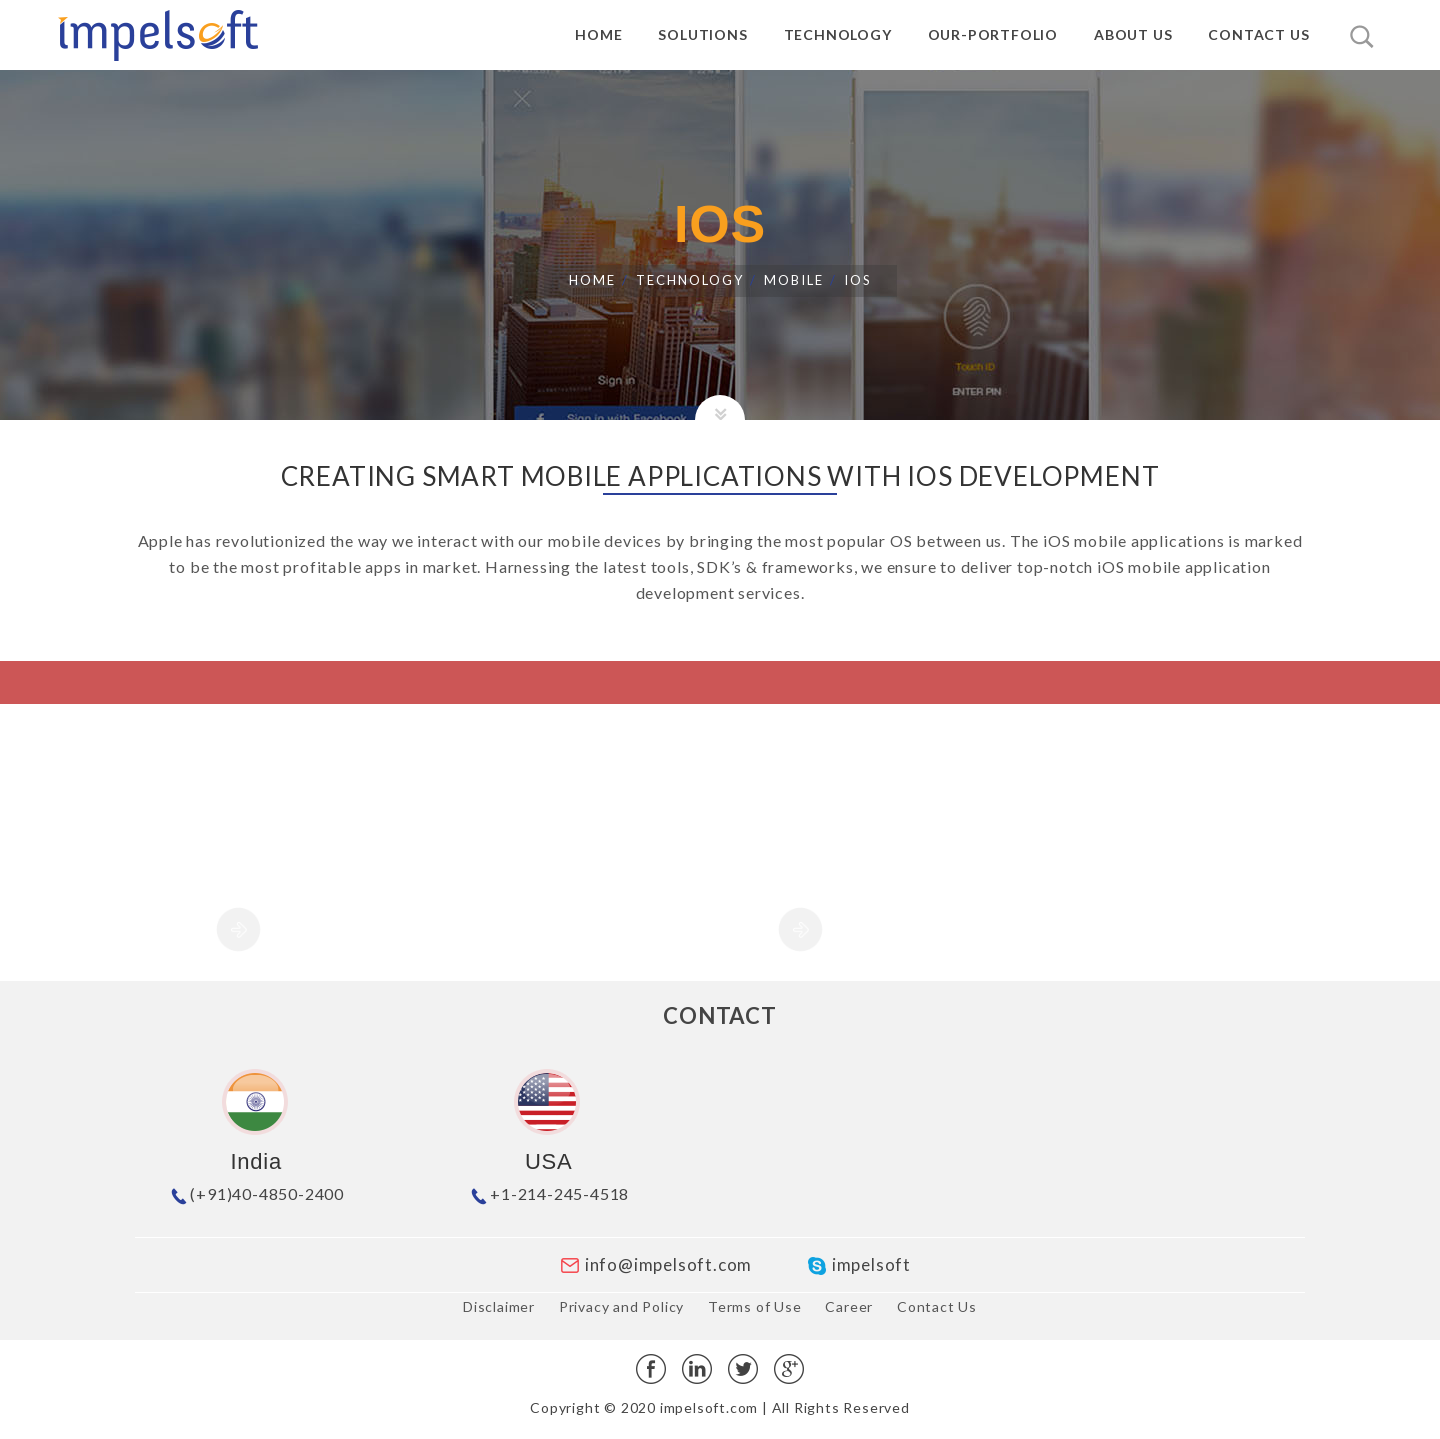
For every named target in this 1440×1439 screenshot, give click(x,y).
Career (849, 1306)
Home (592, 280)
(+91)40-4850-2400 (256, 1193)
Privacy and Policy (621, 1306)
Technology (690, 280)
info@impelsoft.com (655, 1264)
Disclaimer (499, 1306)
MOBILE (794, 280)
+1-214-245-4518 (548, 1193)
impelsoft (858, 1264)
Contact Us (937, 1306)
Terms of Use (755, 1306)
